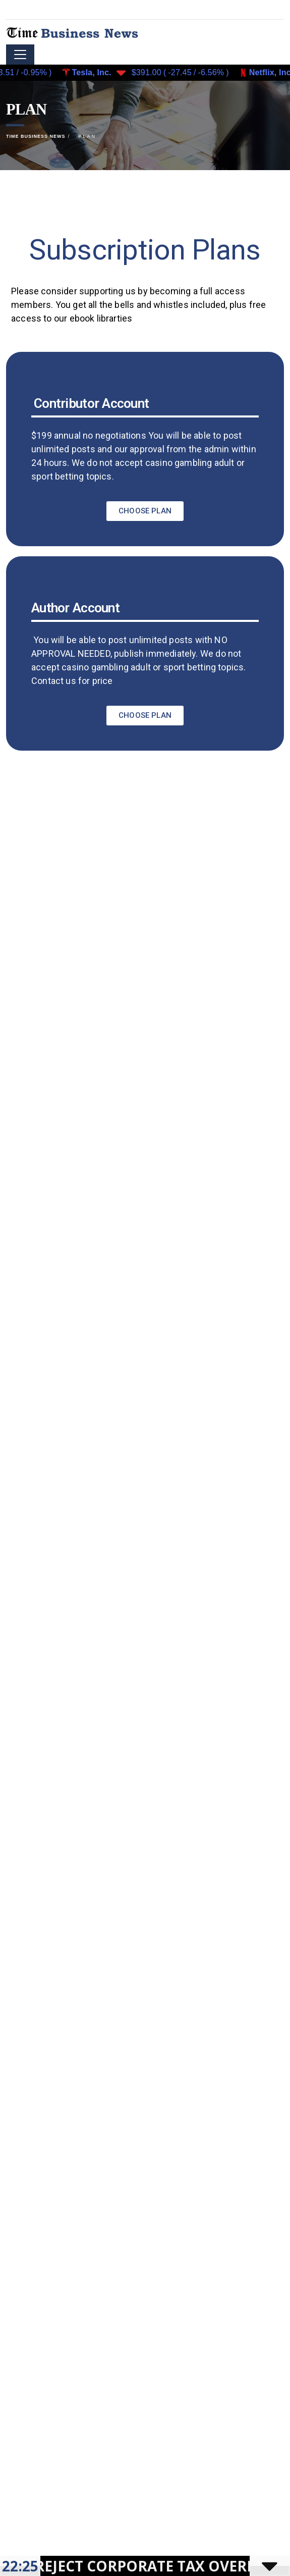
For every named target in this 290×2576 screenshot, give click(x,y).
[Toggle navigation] (20, 54)
